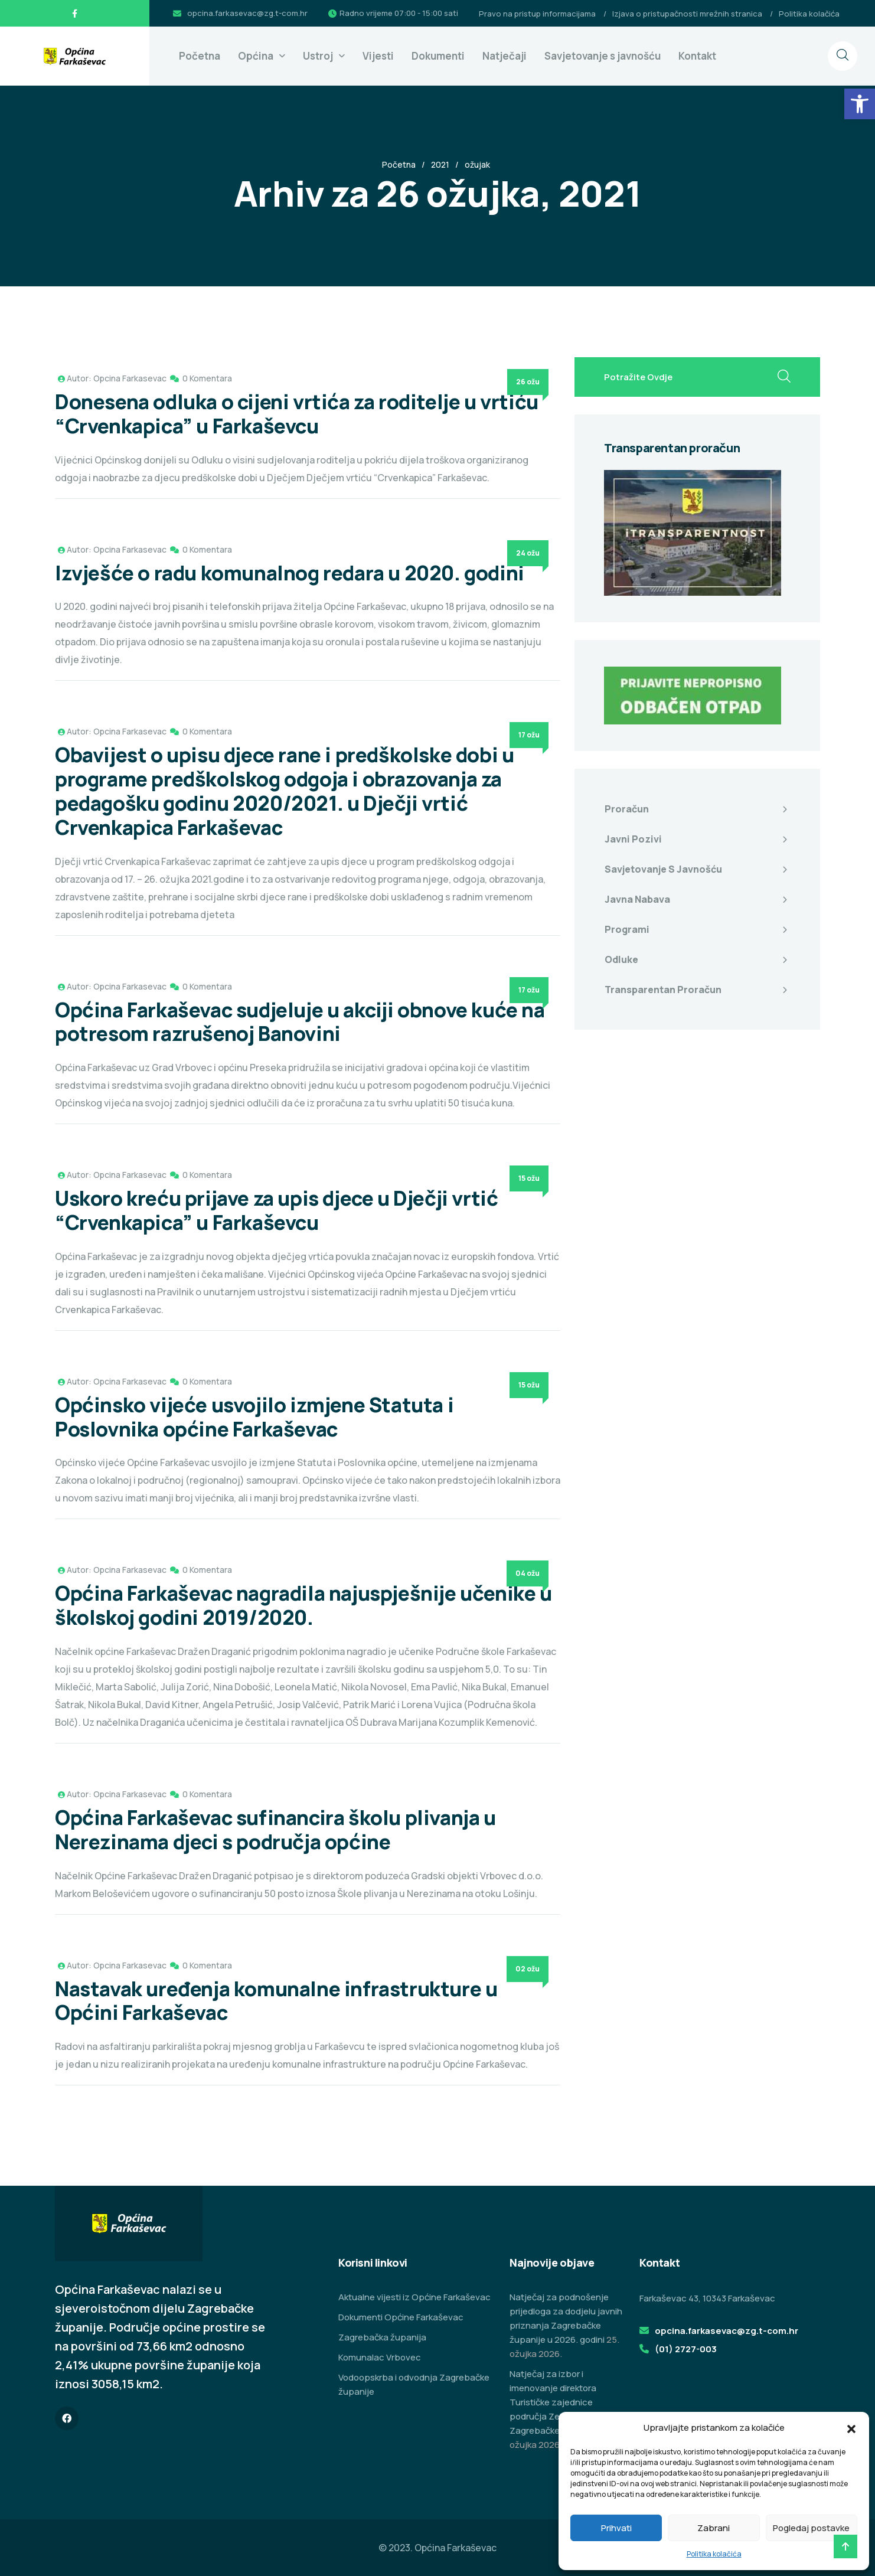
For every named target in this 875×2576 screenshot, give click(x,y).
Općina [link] (255, 56)
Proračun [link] (627, 808)
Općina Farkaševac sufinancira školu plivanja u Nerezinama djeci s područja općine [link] (275, 1829)
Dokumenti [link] (438, 56)
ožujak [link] (477, 164)
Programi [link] (627, 929)
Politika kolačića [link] (714, 2554)
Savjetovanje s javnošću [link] (602, 56)
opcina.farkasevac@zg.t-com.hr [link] (247, 13)
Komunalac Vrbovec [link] (379, 2357)
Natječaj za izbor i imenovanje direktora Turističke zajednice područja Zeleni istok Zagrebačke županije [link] (554, 2402)
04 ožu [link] (527, 1573)
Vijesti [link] (378, 56)
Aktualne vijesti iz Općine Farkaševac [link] (414, 2297)
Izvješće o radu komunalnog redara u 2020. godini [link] (289, 572)
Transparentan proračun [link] (663, 989)
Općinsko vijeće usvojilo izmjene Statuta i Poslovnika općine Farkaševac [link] (254, 1416)
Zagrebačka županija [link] (382, 2337)
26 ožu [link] (528, 382)
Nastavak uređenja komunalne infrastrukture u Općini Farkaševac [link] (276, 2000)
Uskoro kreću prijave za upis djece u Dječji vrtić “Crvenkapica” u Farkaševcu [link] (276, 1210)
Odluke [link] (621, 959)
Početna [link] (199, 56)
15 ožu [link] (529, 1178)
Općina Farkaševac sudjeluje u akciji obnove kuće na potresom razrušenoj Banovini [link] (300, 1021)
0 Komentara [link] (207, 378)
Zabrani (713, 2528)
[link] (859, 104)
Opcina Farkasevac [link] (129, 378)
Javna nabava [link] (637, 899)
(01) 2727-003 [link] (686, 2349)
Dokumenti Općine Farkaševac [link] (400, 2317)
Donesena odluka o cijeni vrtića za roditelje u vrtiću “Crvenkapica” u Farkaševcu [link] (296, 413)
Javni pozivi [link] (633, 838)
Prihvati (616, 2528)
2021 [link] (440, 164)
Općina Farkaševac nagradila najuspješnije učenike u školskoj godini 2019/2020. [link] (303, 1605)
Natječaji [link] (504, 56)
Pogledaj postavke (811, 2528)
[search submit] (784, 377)
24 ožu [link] (528, 553)
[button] (851, 2428)
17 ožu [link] (529, 735)
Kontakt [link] (697, 56)
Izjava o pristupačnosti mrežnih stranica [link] (687, 13)
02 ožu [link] (527, 1969)
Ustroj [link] (318, 56)
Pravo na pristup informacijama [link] (537, 13)
